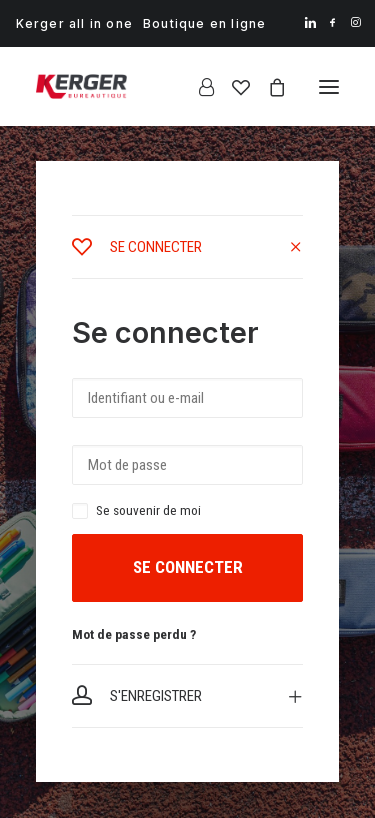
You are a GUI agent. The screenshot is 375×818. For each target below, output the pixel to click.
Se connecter (188, 567)
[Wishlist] (232, 87)
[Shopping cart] (268, 87)
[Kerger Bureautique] (81, 86)
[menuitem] (74, 23)
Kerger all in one (74, 23)
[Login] (197, 87)
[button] (310, 22)
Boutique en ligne (204, 23)
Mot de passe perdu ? (134, 634)
